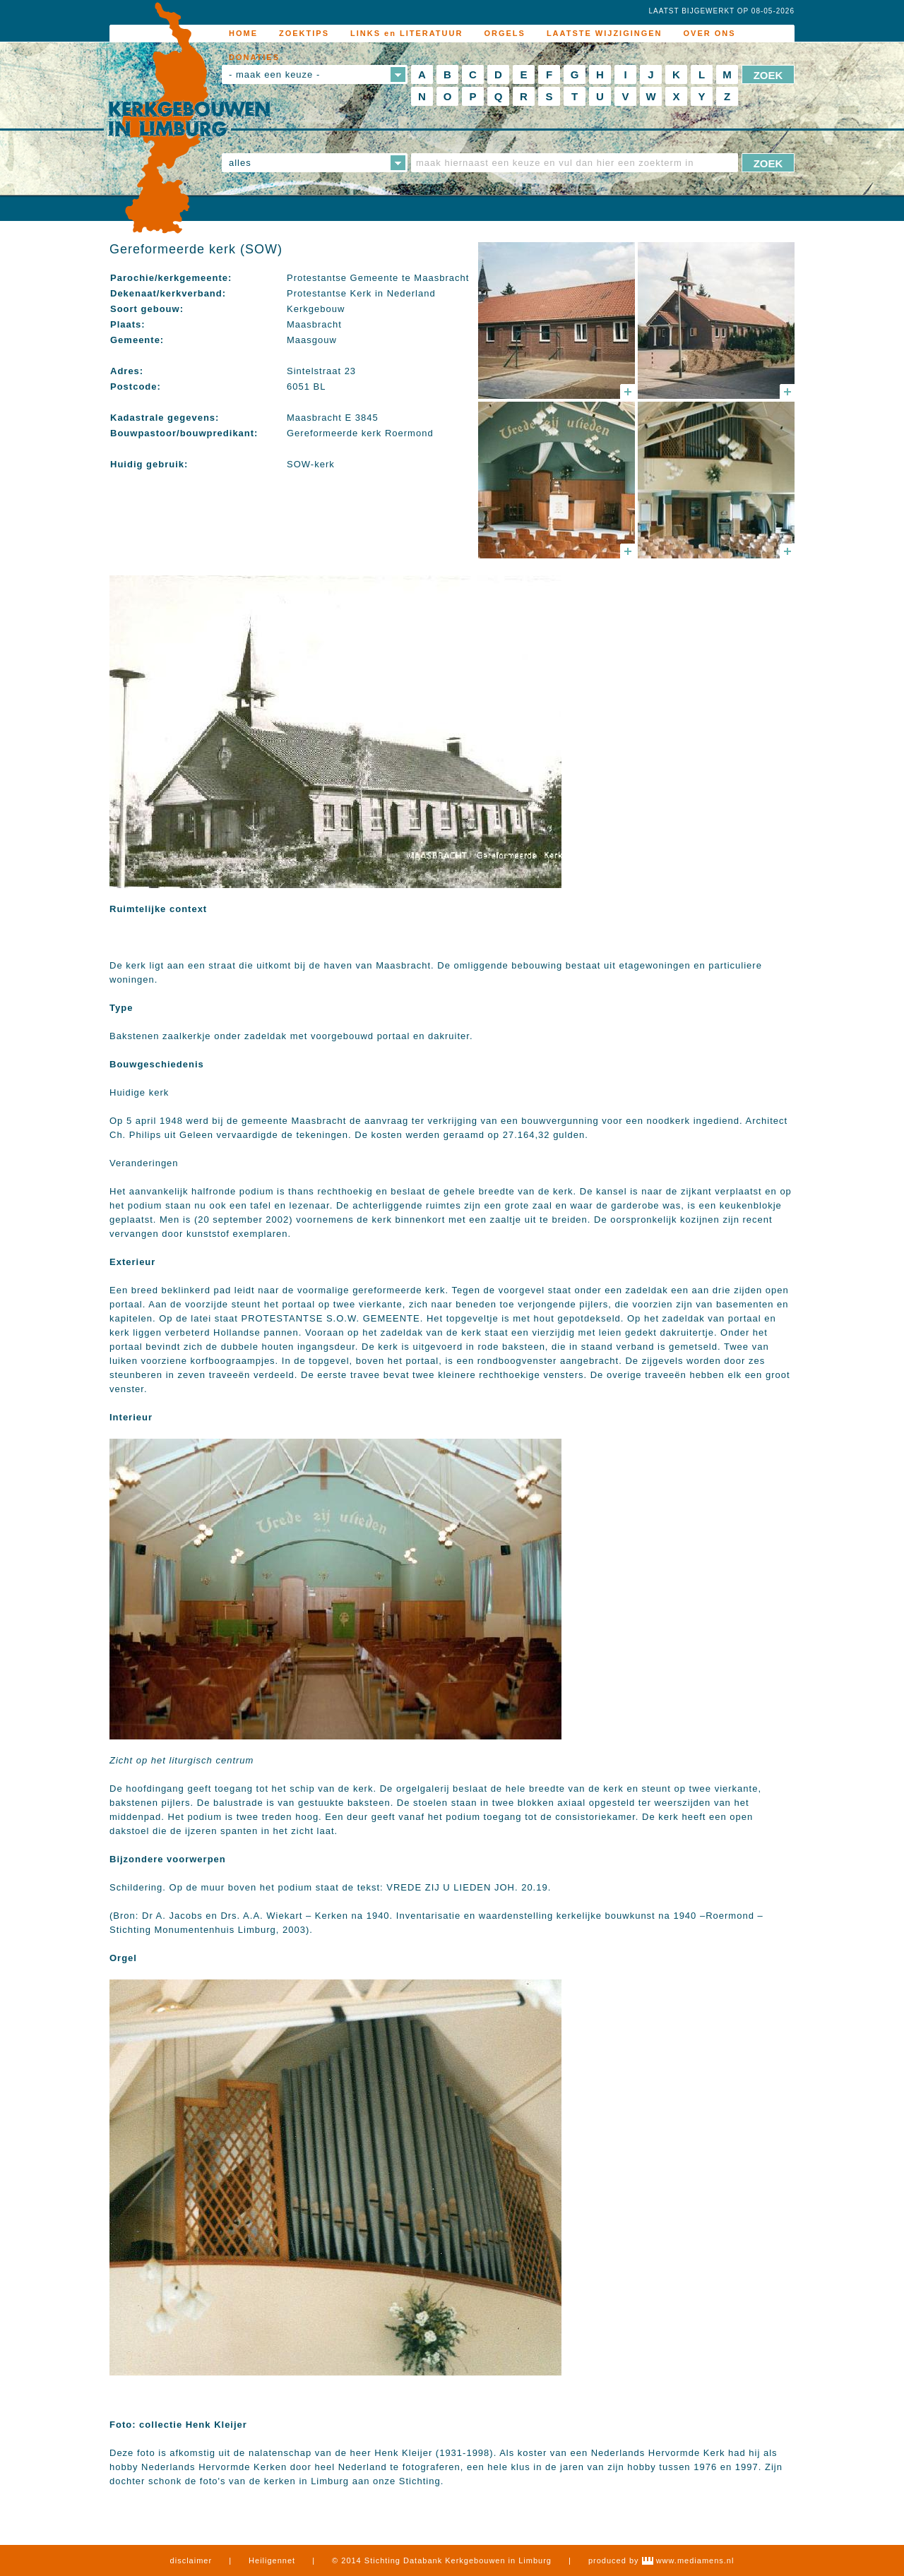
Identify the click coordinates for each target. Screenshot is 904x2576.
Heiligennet (272, 2560)
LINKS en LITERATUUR (406, 33)
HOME (243, 33)
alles (240, 162)
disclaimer (191, 2560)
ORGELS (504, 33)
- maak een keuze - (274, 74)
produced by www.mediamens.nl (661, 2560)
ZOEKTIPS (304, 33)
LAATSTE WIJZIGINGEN (604, 33)
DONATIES (254, 57)
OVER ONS (710, 33)
